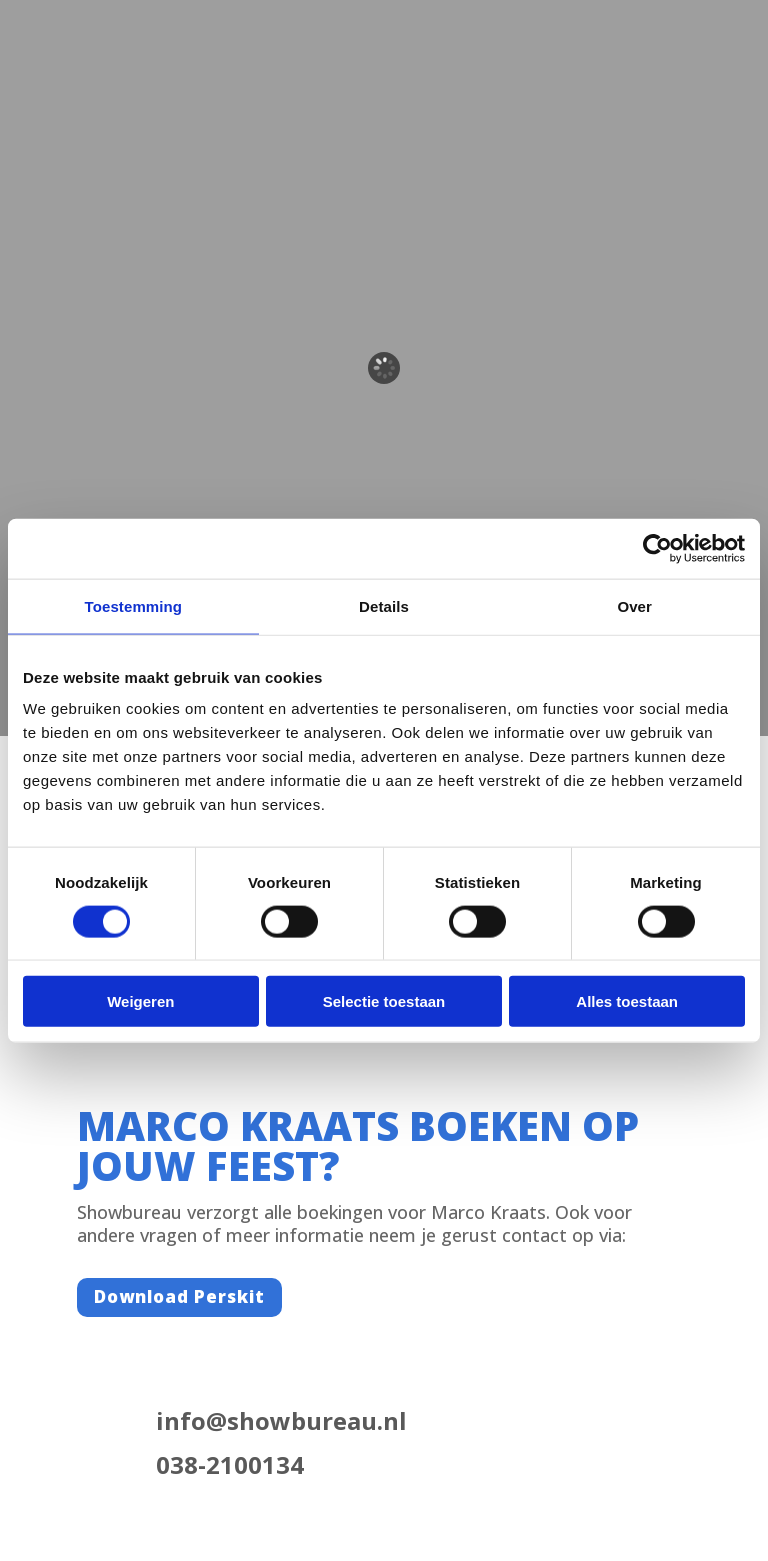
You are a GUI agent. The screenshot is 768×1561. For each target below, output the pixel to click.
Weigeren (140, 1001)
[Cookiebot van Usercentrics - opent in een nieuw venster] (657, 548)
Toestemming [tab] (134, 605)
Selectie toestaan (384, 1001)
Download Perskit (179, 1296)
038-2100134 (230, 1464)
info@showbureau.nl (281, 1420)
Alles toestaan (627, 1001)
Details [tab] (384, 605)
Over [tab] (634, 605)
